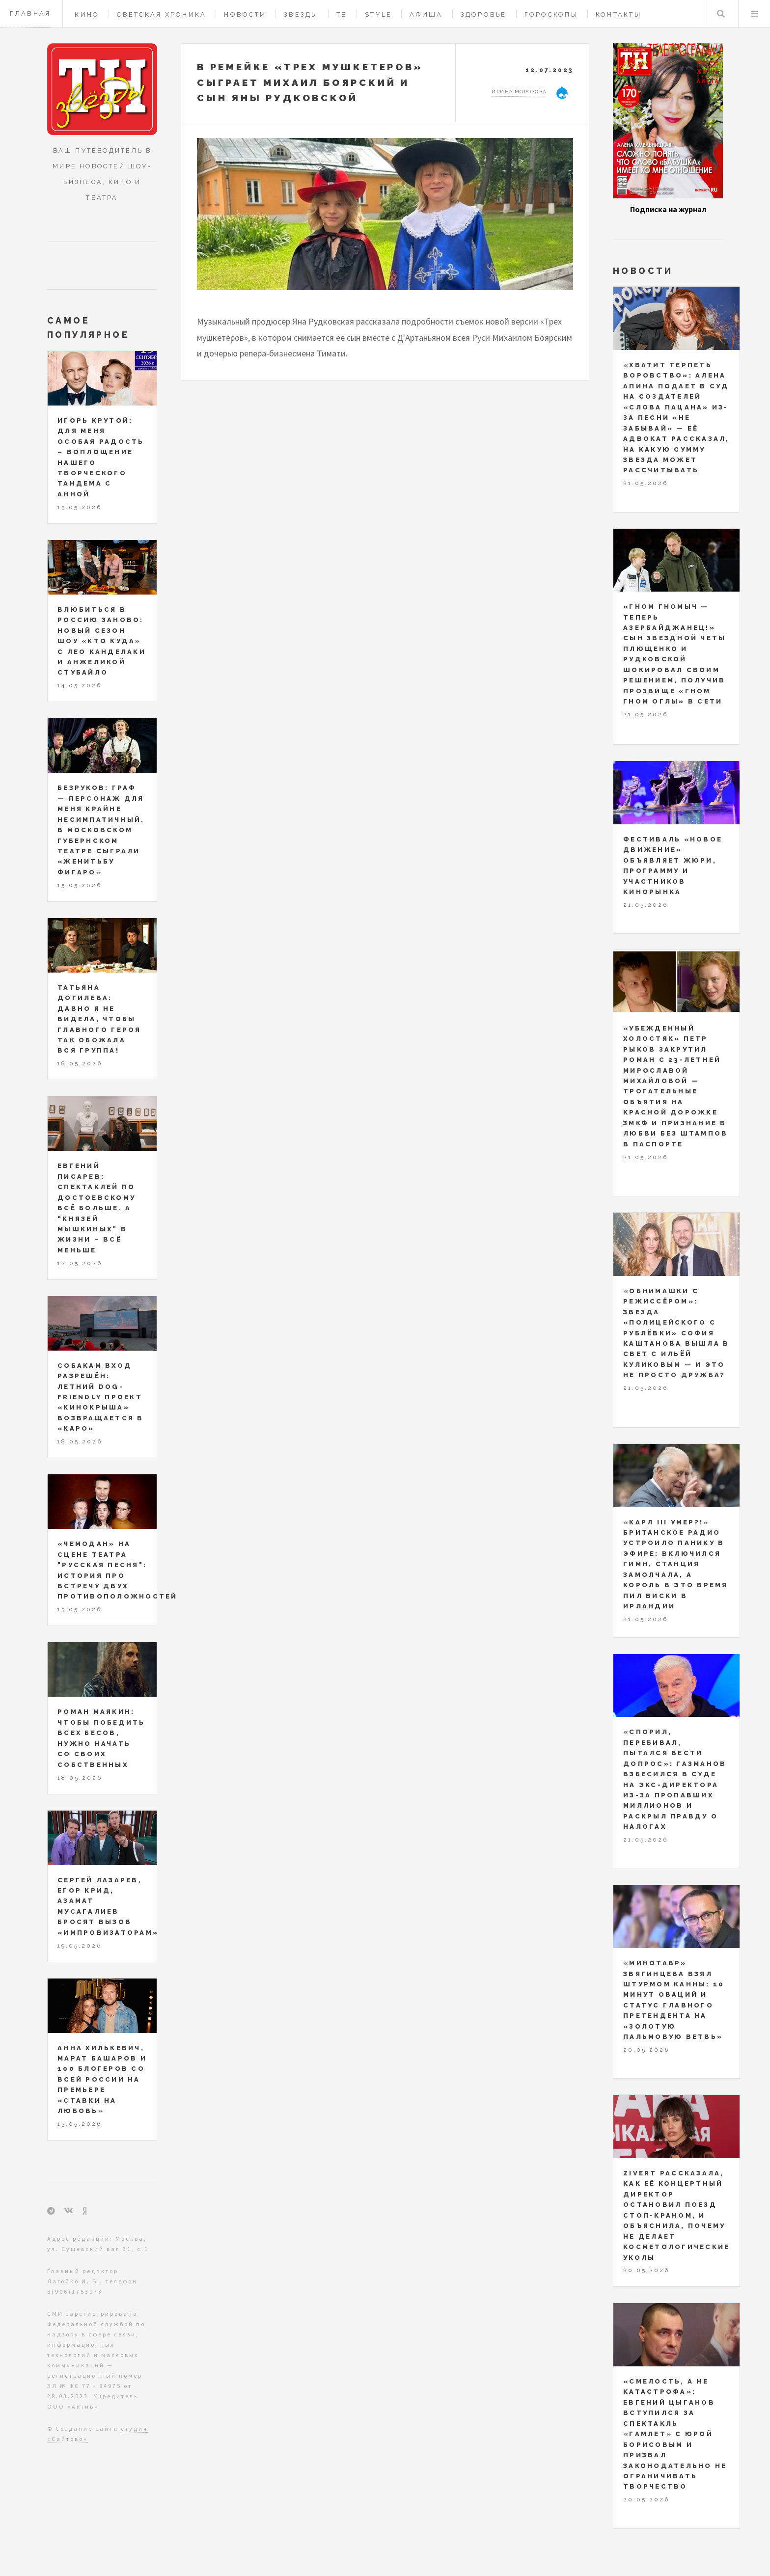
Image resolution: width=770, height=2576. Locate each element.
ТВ (342, 14)
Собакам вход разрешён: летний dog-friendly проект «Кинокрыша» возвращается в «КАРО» (100, 1397)
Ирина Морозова (519, 91)
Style (378, 14)
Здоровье (484, 14)
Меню (754, 13)
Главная (30, 13)
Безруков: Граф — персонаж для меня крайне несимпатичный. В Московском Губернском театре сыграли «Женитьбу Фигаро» (101, 830)
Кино (87, 14)
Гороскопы (551, 14)
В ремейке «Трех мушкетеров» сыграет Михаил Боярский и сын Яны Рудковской (310, 82)
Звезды (301, 14)
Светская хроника (161, 14)
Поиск (721, 13)
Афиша (426, 14)
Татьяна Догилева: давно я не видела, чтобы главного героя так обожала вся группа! (99, 1019)
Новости (245, 14)
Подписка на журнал (668, 209)
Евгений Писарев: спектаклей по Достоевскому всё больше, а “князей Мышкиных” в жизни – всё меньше (96, 1208)
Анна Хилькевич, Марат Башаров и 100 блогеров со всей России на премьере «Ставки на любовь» (102, 2079)
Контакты (618, 14)
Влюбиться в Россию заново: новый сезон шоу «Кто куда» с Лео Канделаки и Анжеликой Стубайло (101, 641)
